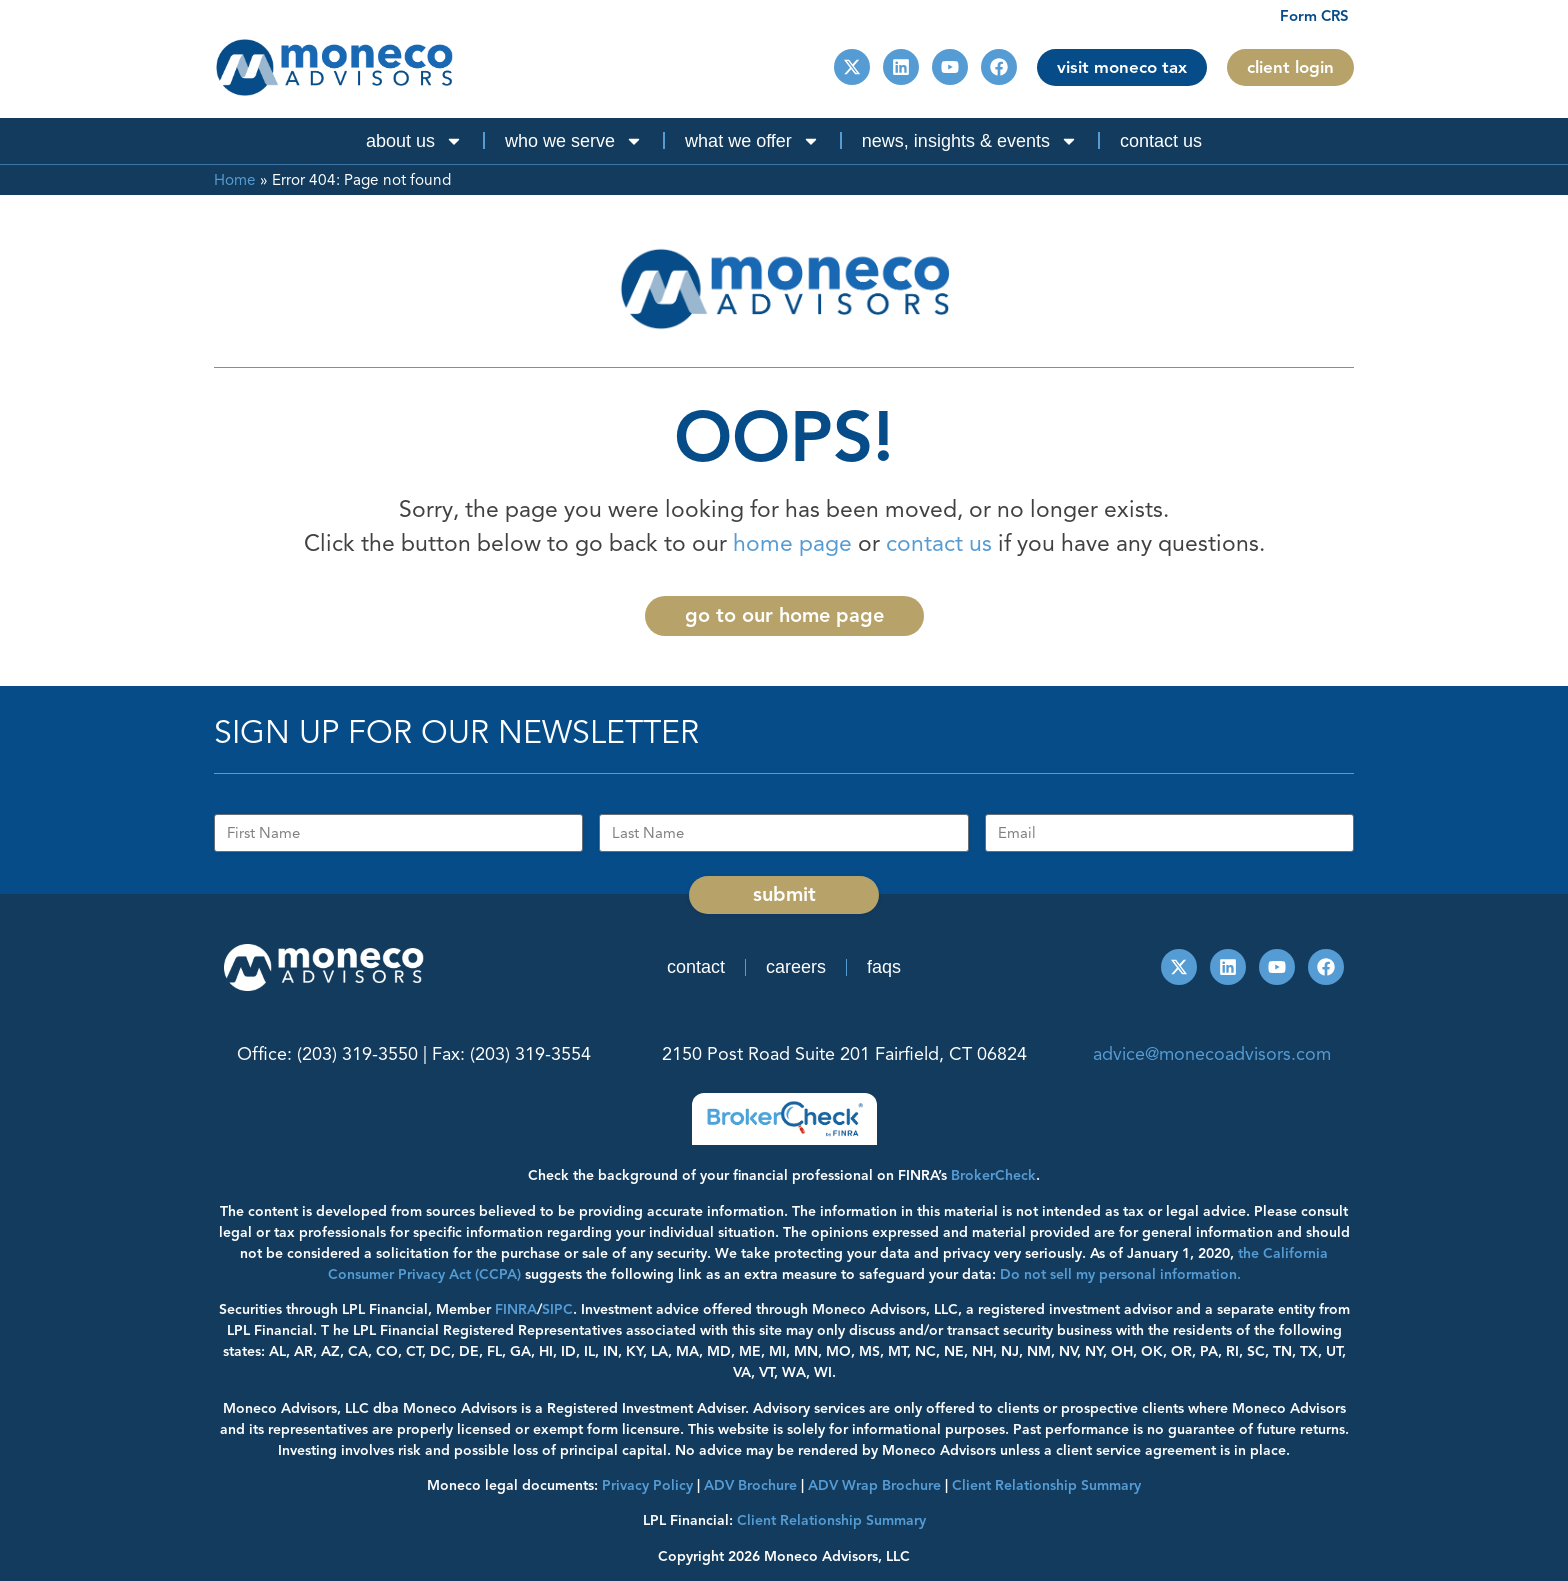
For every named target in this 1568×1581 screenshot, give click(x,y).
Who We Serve (574, 141)
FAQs (884, 967)
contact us (939, 543)
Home (235, 179)
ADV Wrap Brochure (874, 1485)
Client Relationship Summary (831, 1520)
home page (792, 543)
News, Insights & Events (970, 141)
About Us (414, 141)
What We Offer (752, 141)
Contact (696, 967)
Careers (796, 967)
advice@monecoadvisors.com (1212, 1054)
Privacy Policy (647, 1485)
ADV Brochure (750, 1485)
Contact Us (1161, 141)
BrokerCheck (993, 1175)
